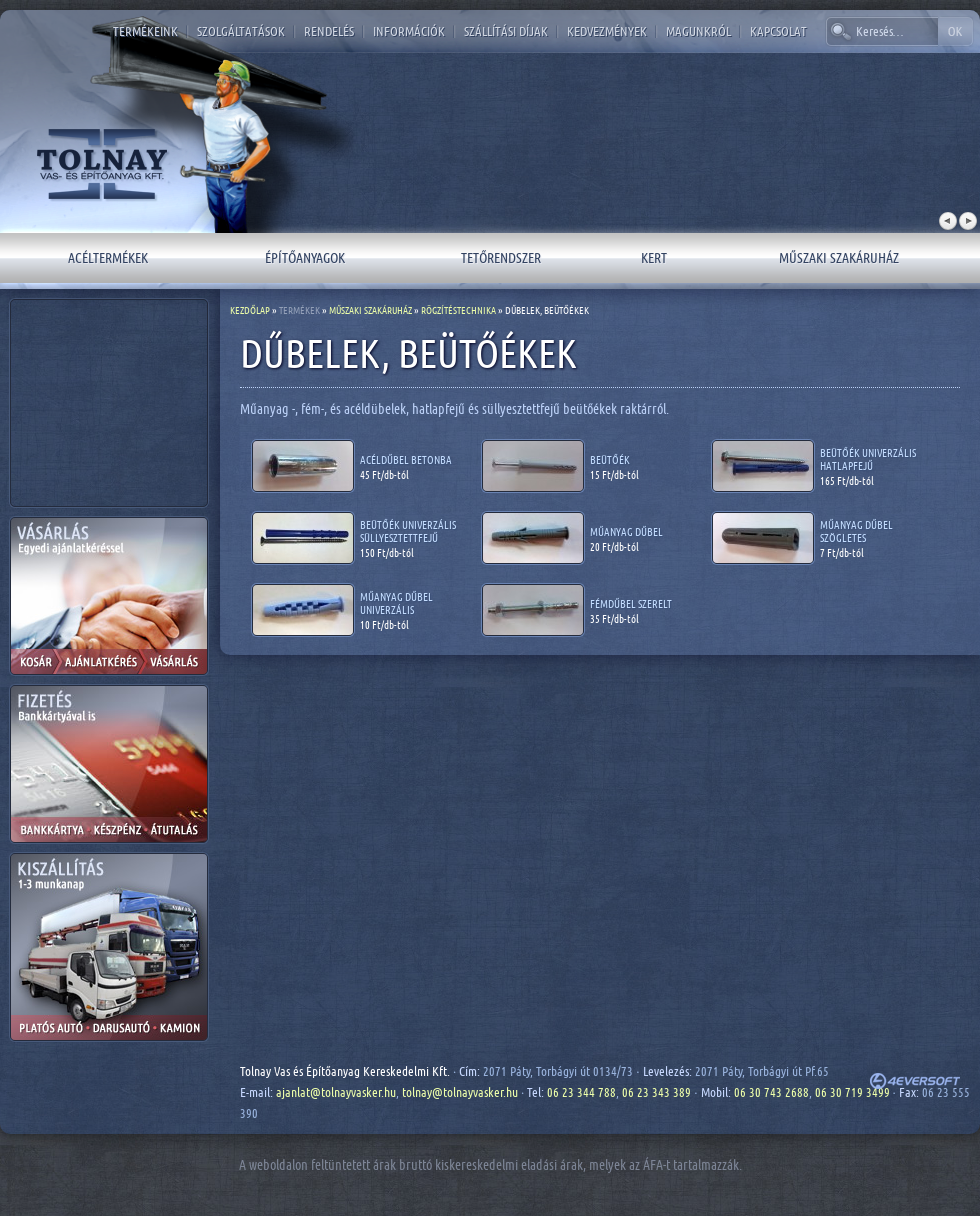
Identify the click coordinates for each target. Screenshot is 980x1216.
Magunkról (698, 31)
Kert (654, 257)
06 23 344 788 (581, 1092)
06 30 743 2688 (771, 1092)
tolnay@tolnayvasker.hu (460, 1092)
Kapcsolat (778, 31)
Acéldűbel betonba (406, 459)
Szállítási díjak (506, 31)
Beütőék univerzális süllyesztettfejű (408, 531)
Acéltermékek (108, 257)
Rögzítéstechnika (458, 310)
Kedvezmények (607, 31)
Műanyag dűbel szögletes (856, 531)
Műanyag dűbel (626, 531)
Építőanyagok (305, 257)
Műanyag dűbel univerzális (396, 603)
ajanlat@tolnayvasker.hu (336, 1092)
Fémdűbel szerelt (631, 603)
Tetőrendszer (501, 257)
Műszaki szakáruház (839, 257)
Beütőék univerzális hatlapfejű (868, 459)
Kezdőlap (250, 310)
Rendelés (329, 31)
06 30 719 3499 (852, 1092)
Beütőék (610, 459)
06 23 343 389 (656, 1092)
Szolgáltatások (241, 31)
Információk (409, 31)
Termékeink (145, 31)
